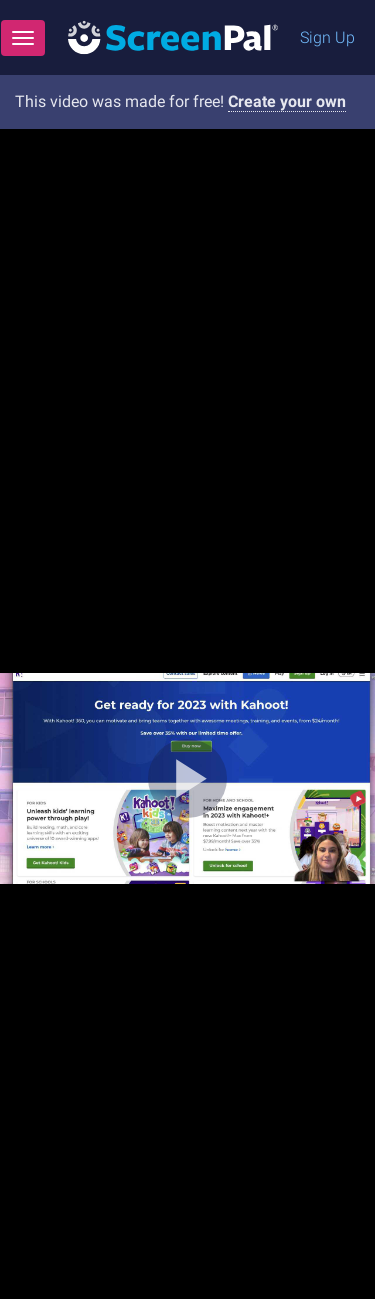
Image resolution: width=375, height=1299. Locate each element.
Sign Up (327, 37)
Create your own (287, 101)
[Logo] (173, 36)
